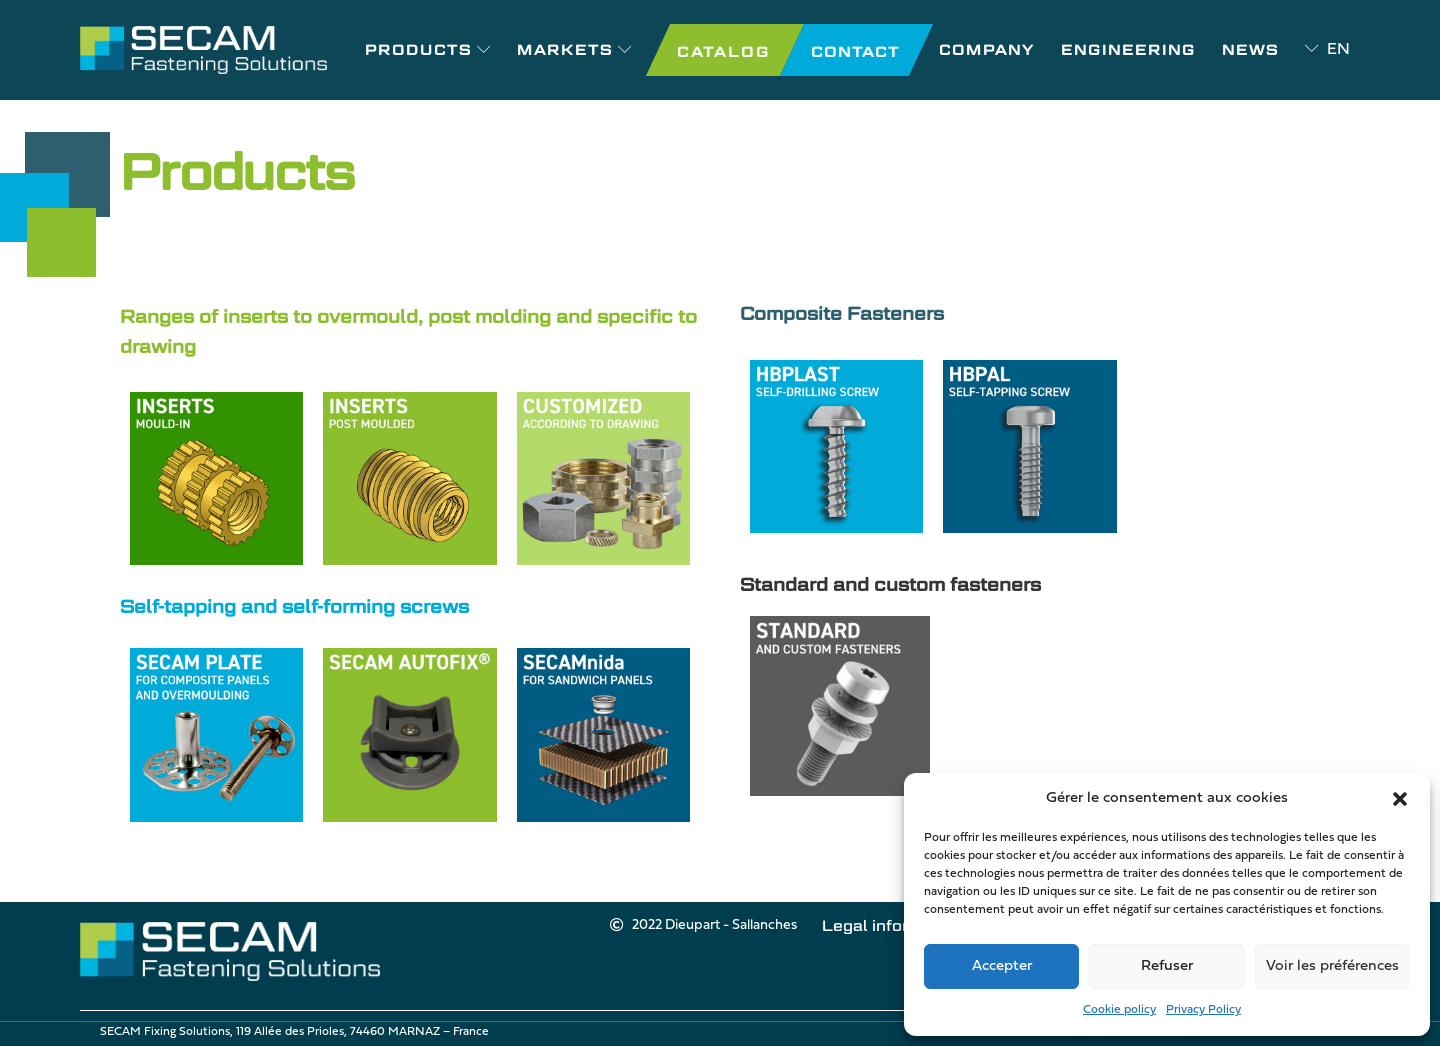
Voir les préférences (1332, 966)
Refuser (1167, 966)
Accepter (1002, 966)
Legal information (723, 952)
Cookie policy (1119, 1010)
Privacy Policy (1203, 1010)
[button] (1400, 799)
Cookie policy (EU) (886, 952)
